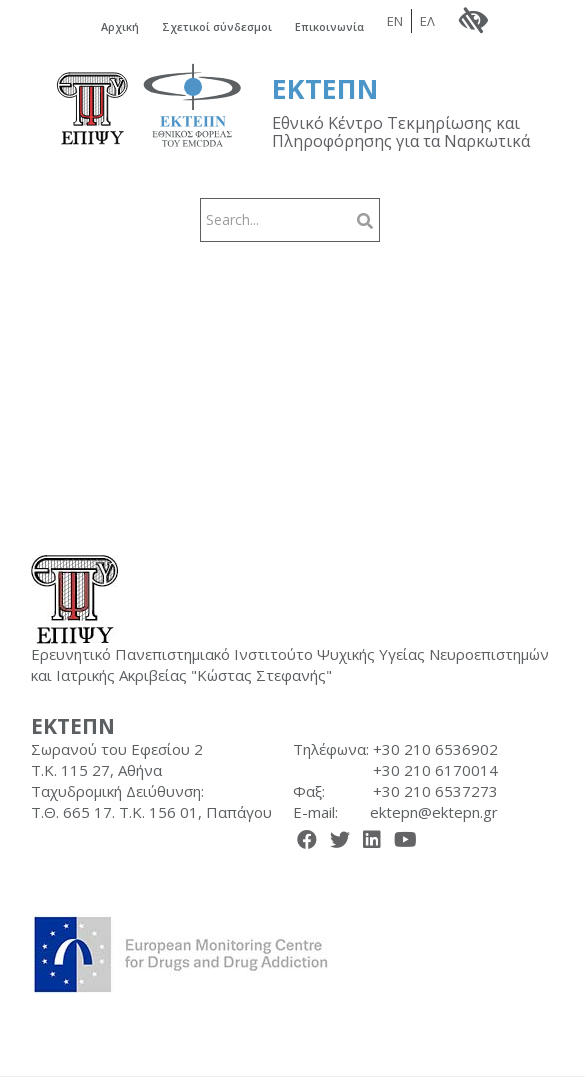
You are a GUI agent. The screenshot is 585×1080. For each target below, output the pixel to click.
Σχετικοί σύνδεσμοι (217, 27)
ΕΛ (428, 22)
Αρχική (119, 27)
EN (396, 22)
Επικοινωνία (330, 27)
